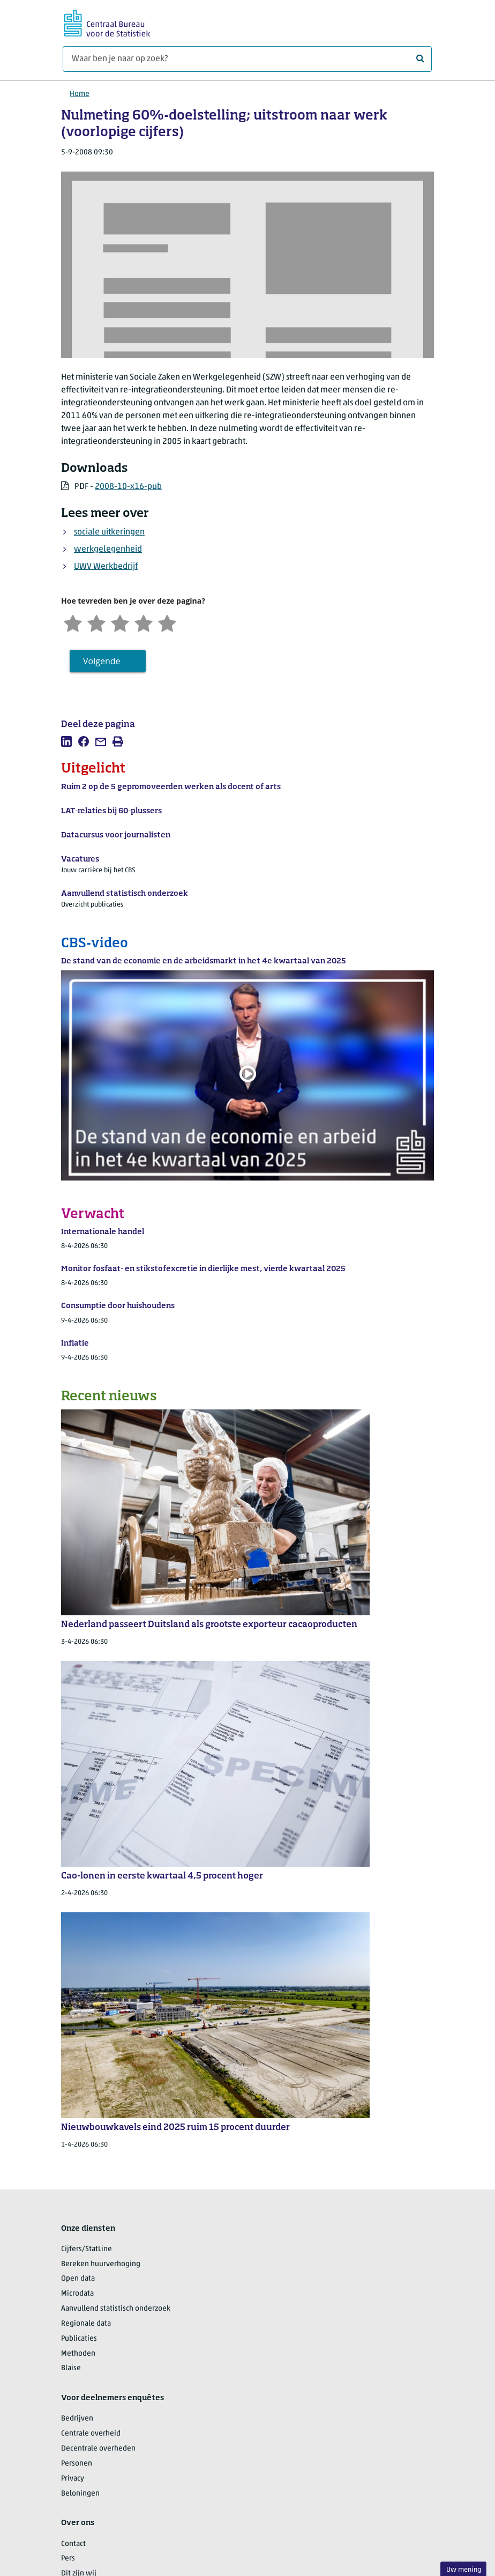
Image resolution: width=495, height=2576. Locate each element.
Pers (68, 2558)
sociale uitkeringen (109, 532)
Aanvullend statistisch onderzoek (115, 2308)
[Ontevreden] (96, 622)
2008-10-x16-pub (128, 486)
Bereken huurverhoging (100, 2264)
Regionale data (86, 2323)
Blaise (71, 2368)
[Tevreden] (143, 622)
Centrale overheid (91, 2433)
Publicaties (79, 2338)
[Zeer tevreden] (167, 622)
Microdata (77, 2293)
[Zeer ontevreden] (73, 622)
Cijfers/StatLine (86, 2249)
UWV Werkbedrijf (106, 566)
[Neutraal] (120, 622)
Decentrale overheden (98, 2448)
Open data (78, 2278)
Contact (73, 2544)
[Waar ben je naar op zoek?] (247, 59)
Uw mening (463, 2569)
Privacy (72, 2478)
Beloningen (80, 2493)
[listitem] (66, 741)
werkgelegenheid (108, 549)
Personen (76, 2463)
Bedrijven (77, 2418)
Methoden (78, 2353)
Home (79, 94)
